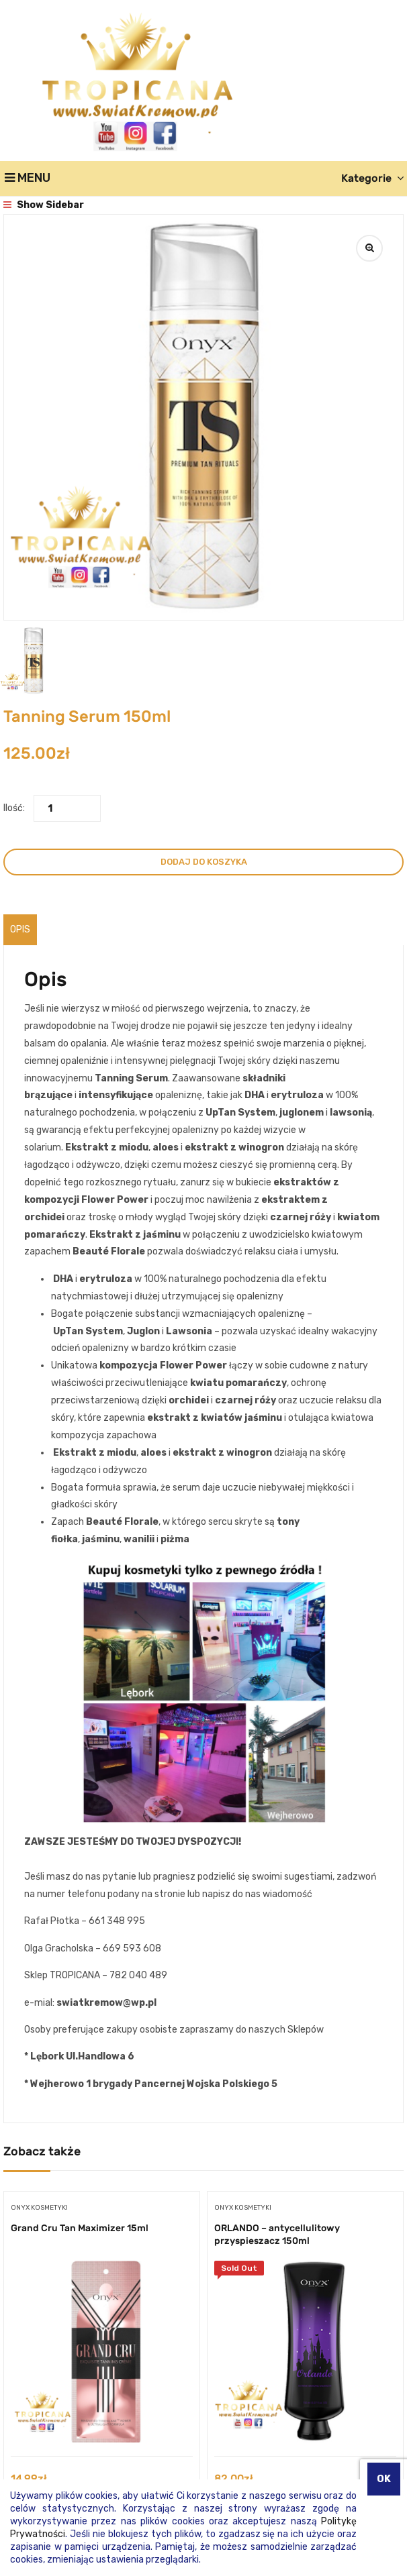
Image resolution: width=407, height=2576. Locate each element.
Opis (20, 929)
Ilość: (14, 808)
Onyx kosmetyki (39, 2208)
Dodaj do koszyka (204, 862)
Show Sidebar (43, 205)
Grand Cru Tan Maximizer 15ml (79, 2228)
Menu (27, 177)
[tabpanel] (102, 2356)
